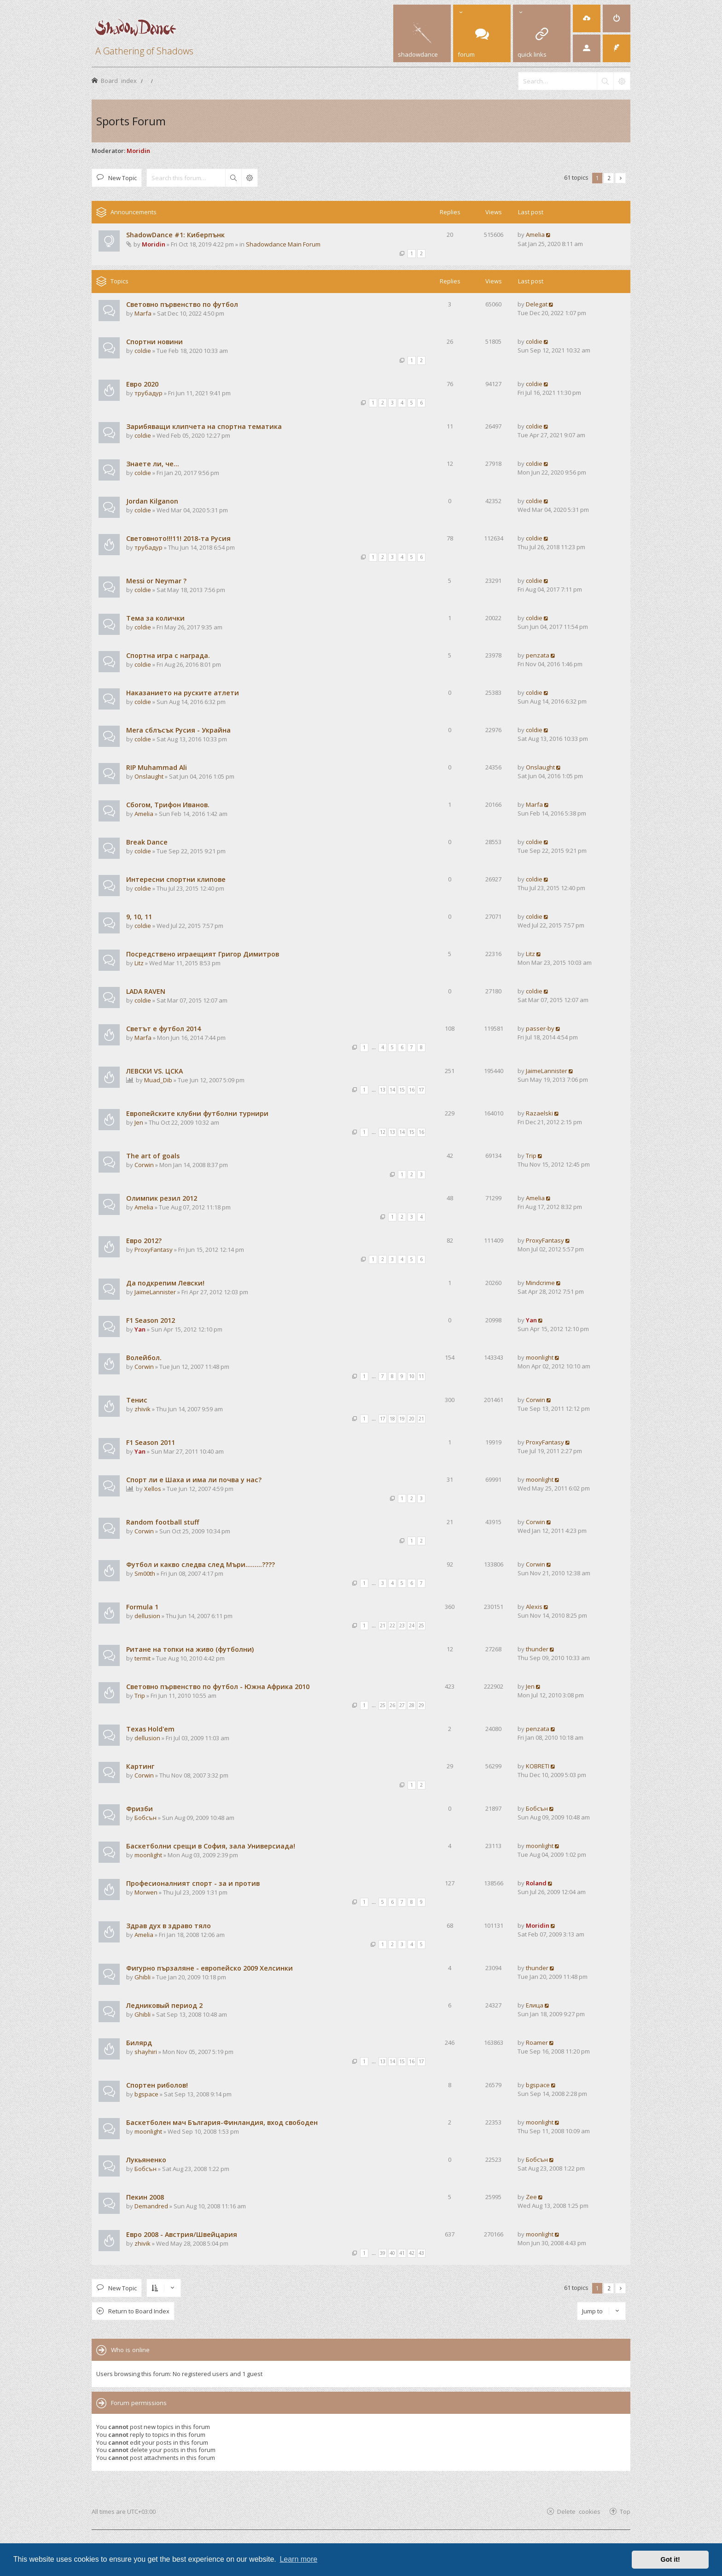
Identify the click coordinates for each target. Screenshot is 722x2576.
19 (402, 1418)
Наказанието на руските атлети (182, 692)
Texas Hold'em (150, 1729)
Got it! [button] (670, 2559)
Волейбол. (144, 1357)
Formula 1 (142, 1606)
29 (421, 1705)
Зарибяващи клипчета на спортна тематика (204, 426)
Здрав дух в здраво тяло (168, 1925)
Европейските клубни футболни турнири (197, 1113)
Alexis (534, 1606)
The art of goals (153, 1155)
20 (411, 1418)
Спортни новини (154, 341)
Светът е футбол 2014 (163, 1028)
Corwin (144, 1165)
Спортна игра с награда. (168, 655)
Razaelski (539, 1113)
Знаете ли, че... (152, 463)
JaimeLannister (546, 1071)
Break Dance (147, 842)
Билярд (139, 2042)
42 (411, 2253)
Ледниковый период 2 (164, 2005)
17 (421, 1089)
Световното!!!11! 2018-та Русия (178, 538)
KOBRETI (537, 1766)
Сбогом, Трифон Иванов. (168, 804)
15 (402, 1089)
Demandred (151, 2206)
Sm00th (144, 1573)
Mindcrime (540, 1283)
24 (411, 1625)
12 (382, 1132)
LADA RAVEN (145, 991)
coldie (142, 350)
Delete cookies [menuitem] (578, 2511)
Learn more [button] (298, 2559)
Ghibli (142, 1977)
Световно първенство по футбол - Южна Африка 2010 (217, 1686)
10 (411, 1376)
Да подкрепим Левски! (165, 1283)
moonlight (539, 1357)
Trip (531, 1155)
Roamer (537, 2042)
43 (421, 2253)
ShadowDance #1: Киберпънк (175, 234)
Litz (139, 963)
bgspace (146, 2094)
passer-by (540, 1028)
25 (421, 1625)
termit (142, 1658)
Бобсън (145, 1817)
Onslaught (148, 776)
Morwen (145, 1892)
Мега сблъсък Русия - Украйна (178, 730)
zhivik (142, 1409)
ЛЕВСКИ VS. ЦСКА (154, 1071)
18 (392, 1418)
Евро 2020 (142, 384)
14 (392, 1089)
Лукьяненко (146, 2159)
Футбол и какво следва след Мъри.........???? (200, 1564)
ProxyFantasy (153, 1249)
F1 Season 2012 (150, 1320)
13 (382, 1089)
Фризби (139, 1808)
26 (392, 1705)
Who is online (130, 2350)
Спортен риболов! (157, 2085)
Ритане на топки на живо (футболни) (190, 1649)
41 (402, 2253)
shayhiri (145, 2052)
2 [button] (609, 178)
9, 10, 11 (139, 916)
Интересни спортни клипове (176, 879)
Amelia (535, 234)
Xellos (152, 1489)
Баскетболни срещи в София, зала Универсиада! (210, 1846)
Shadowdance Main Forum (283, 244)
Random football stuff (162, 1522)
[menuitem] (586, 18)
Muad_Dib (158, 1080)
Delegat (536, 304)
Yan (140, 1329)
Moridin (138, 151)
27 (402, 1705)
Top (625, 2511)
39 (382, 2253)
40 (392, 2253)
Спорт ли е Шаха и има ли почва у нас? (194, 1479)
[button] (620, 178)
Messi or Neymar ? (156, 580)
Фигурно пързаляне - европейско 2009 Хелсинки (209, 1968)
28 (411, 1705)
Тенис (136, 1400)
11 (421, 1376)
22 (392, 1625)
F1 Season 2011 (150, 1442)
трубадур (148, 393)
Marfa (142, 313)
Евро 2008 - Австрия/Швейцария (181, 2234)
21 (421, 1418)
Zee (531, 2197)
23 (402, 1625)
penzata (537, 655)
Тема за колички (155, 618)
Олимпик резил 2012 (161, 1198)
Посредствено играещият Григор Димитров (202, 954)
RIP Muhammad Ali (156, 767)
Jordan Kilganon (152, 501)
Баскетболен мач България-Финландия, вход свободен (222, 2122)
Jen (138, 1122)
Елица (534, 2005)
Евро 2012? (144, 1240)
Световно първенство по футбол (182, 304)
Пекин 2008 (145, 2197)
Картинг (140, 1766)
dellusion (147, 1616)
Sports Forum (131, 121)
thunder (537, 1649)
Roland (536, 1883)
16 (411, 1089)
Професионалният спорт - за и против (193, 1883)
